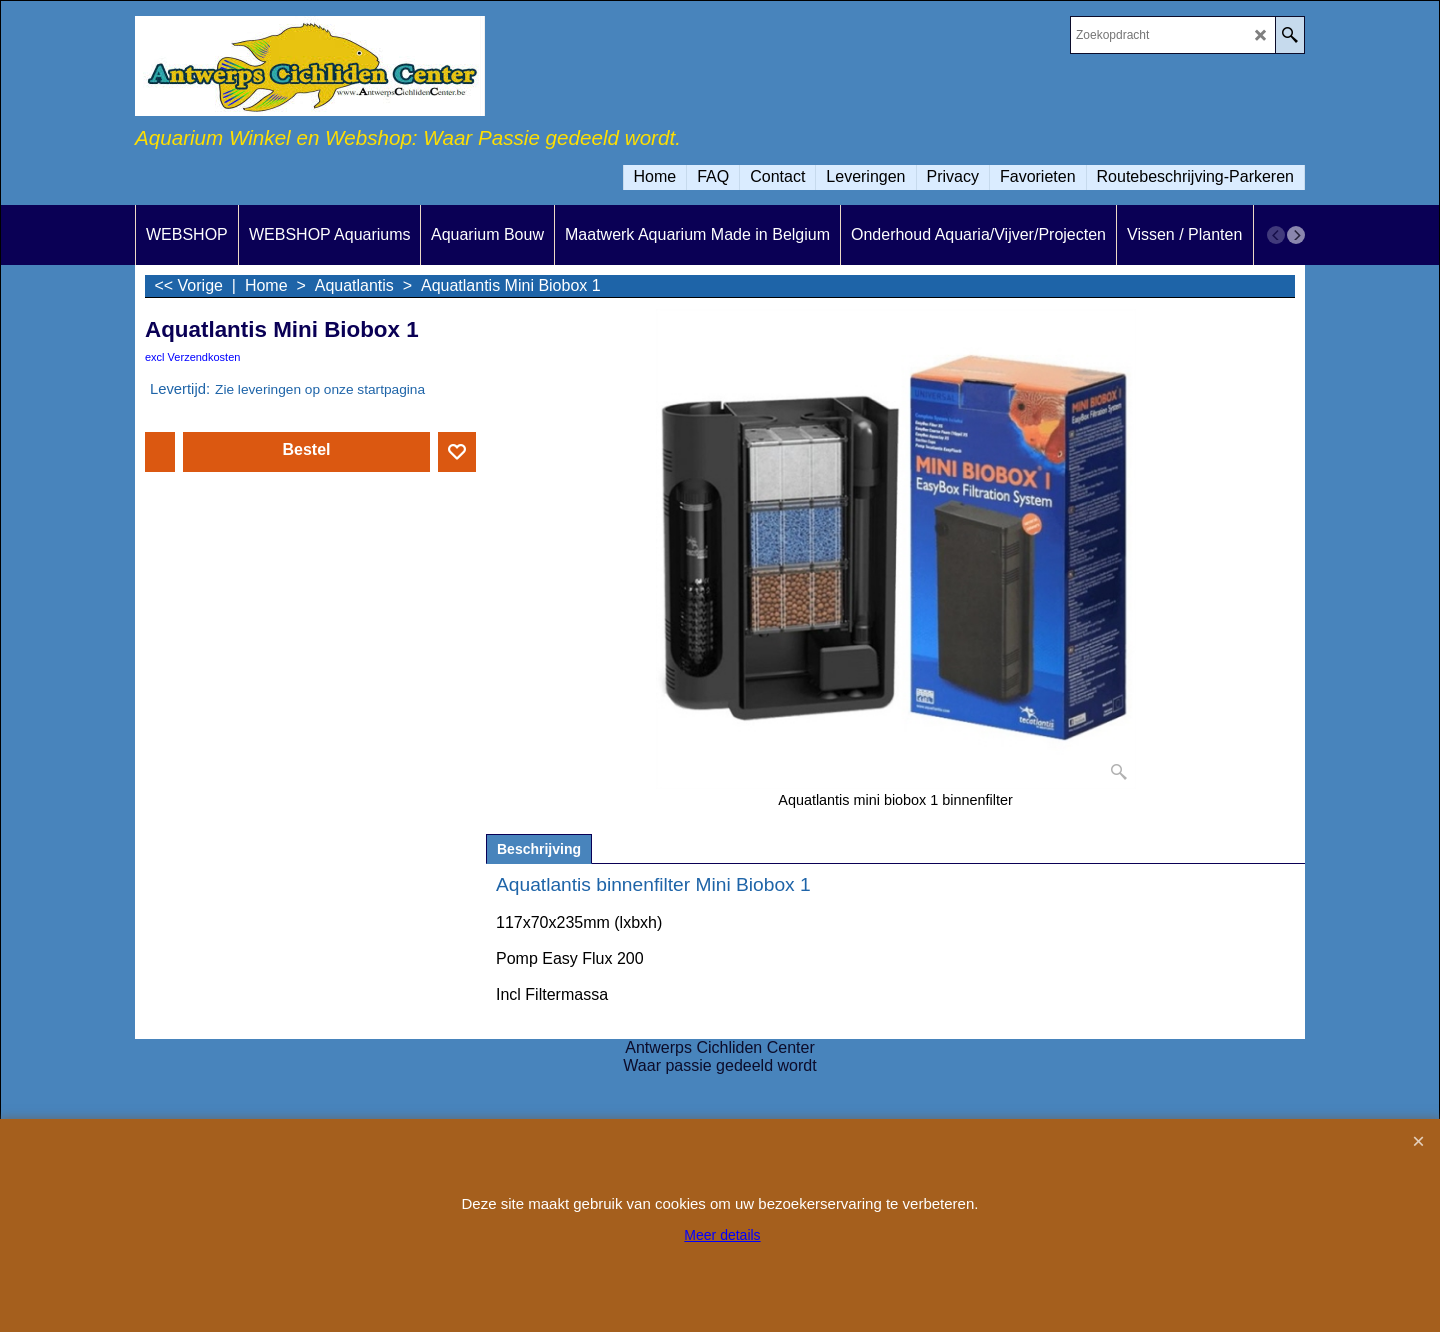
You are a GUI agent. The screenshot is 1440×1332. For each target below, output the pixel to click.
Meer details (722, 1235)
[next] (1296, 235)
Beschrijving (539, 849)
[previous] (1276, 235)
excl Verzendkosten (192, 357)
